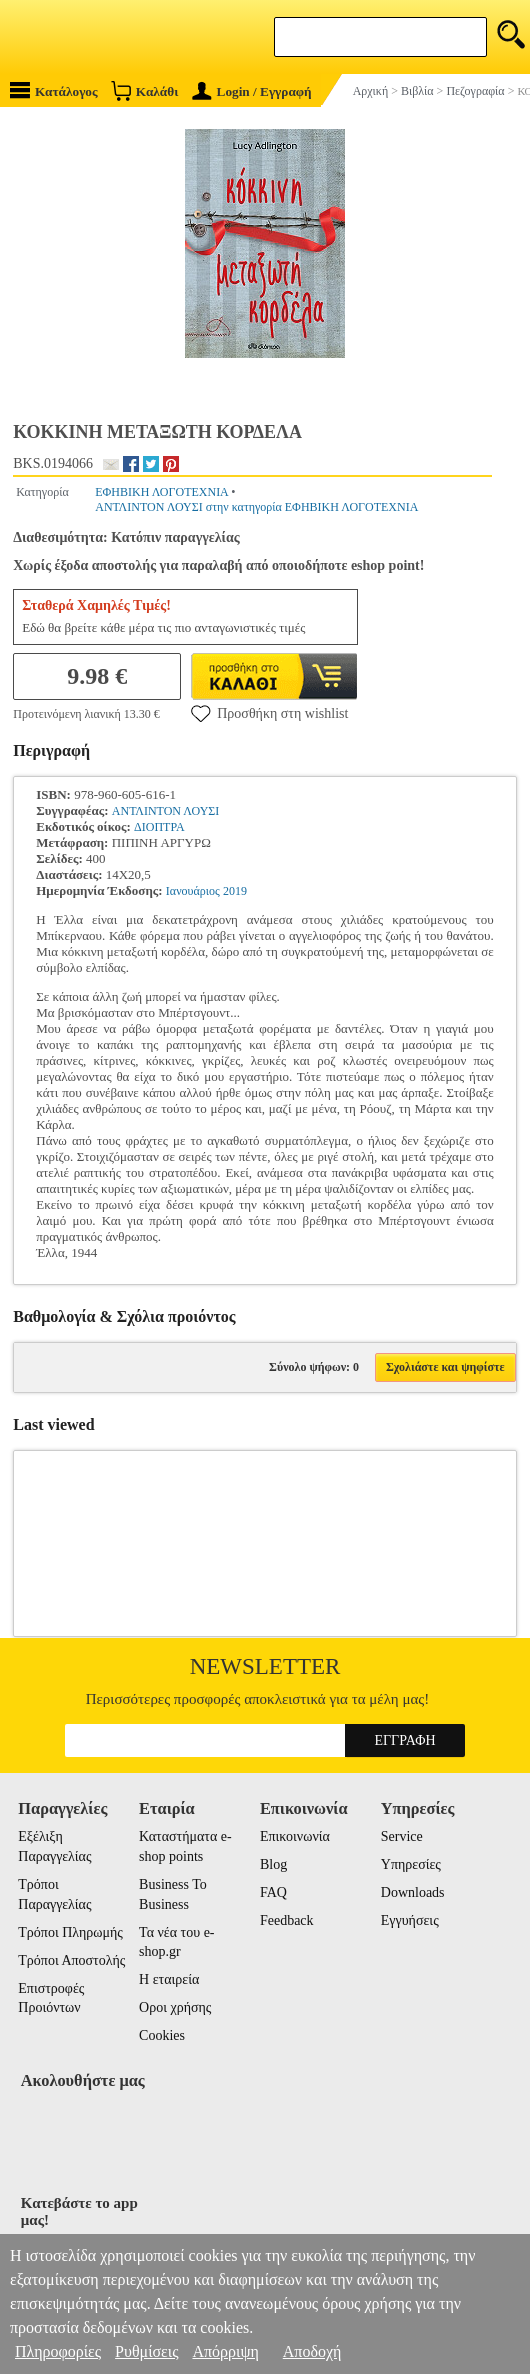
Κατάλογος (54, 90)
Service (402, 1836)
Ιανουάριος (193, 891)
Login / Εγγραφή (252, 91)
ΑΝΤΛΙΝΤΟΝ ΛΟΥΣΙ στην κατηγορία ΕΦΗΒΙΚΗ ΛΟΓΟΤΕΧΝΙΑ (256, 507)
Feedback (287, 1920)
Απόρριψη (225, 2351)
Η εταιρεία (169, 1979)
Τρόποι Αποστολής (71, 1960)
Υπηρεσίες (411, 1864)
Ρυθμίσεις (146, 2351)
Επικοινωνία (295, 1836)
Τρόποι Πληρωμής (70, 1932)
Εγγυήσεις (410, 1920)
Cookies (162, 2035)
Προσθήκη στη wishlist (269, 713)
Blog (273, 1864)
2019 (235, 891)
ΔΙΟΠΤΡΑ (159, 827)
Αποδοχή (312, 2351)
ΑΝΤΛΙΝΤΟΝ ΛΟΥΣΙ (165, 811)
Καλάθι (144, 90)
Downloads (413, 1892)
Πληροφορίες (58, 2351)
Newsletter (265, 1666)
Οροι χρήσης (175, 2007)
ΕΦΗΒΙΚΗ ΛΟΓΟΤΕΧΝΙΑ (161, 492)
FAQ (273, 1892)
